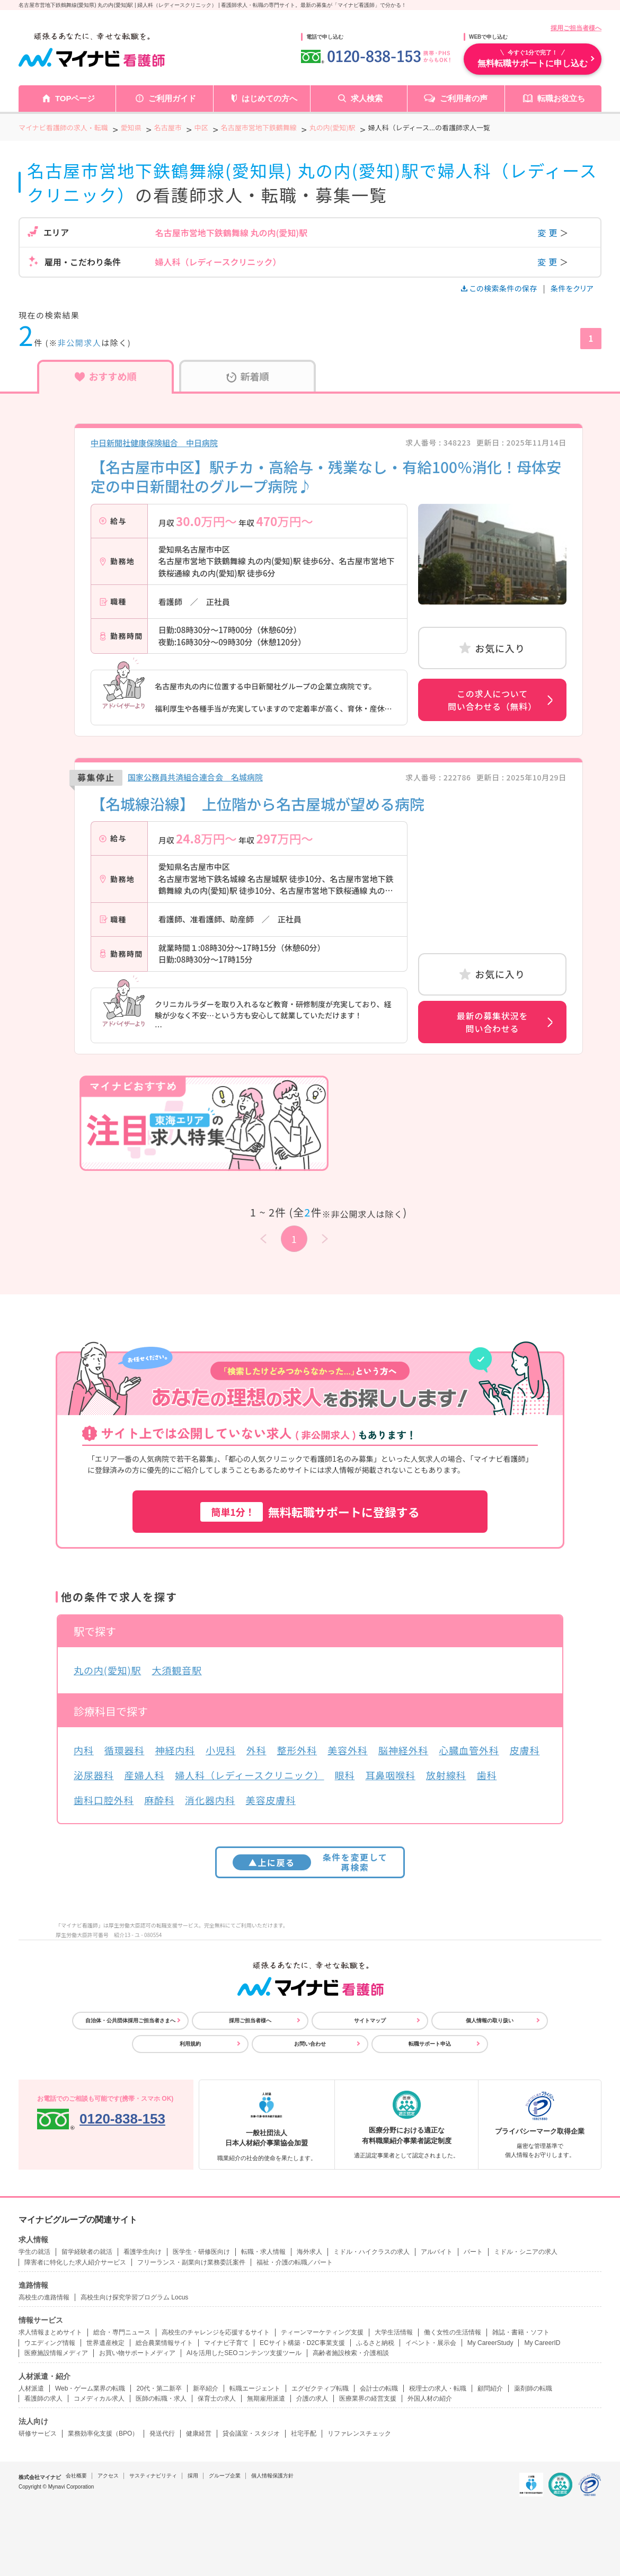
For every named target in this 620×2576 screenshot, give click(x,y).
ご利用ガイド (172, 98)
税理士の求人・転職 (437, 2388)
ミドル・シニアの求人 (525, 2251)
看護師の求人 (43, 2398)
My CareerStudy (490, 2343)
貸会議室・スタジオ (251, 2433)
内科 (84, 1750)
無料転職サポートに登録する (310, 1512)
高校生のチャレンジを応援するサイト (216, 2332)
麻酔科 (159, 1800)
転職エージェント (254, 2388)
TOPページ (75, 98)
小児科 (221, 1750)
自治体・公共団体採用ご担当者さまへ (130, 2020)
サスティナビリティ (153, 2476)
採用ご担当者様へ (576, 28)
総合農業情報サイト (164, 2343)
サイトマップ (370, 2020)
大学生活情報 (394, 2332)
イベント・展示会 (430, 2343)
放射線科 (446, 1775)
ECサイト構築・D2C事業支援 (302, 2343)
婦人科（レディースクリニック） (249, 1775)
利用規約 (190, 2044)
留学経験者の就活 (86, 2251)
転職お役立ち (561, 98)
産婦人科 (145, 1775)
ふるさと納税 (375, 2343)
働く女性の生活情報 (452, 2332)
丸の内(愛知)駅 (107, 1670)
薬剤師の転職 (533, 2388)
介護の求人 (312, 2398)
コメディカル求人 (99, 2398)
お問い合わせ (310, 2044)
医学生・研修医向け (201, 2251)
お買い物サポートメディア (137, 2353)
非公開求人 (80, 342)
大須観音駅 (177, 1670)
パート (473, 2251)
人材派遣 (31, 2388)
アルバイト (437, 2251)
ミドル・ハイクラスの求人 (371, 2251)
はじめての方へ (269, 98)
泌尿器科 (94, 1775)
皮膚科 (525, 1750)
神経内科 (175, 1750)
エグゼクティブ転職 (320, 2388)
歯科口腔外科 (104, 1800)
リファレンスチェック (359, 2433)
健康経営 (198, 2433)
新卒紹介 (205, 2388)
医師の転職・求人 (161, 2398)
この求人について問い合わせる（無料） (492, 700)
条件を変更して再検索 (310, 1862)
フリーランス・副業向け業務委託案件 (191, 2262)
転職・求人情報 (263, 2251)
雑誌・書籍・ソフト (521, 2332)
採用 (193, 2476)
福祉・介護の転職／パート (294, 2262)
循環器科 (124, 1750)
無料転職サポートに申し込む (532, 58)
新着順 (247, 376)
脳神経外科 (403, 1750)
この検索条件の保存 (499, 288)
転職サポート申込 (430, 2044)
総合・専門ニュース (121, 2332)
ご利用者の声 (464, 98)
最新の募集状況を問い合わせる (492, 1022)
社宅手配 (303, 2433)
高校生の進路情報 (44, 2297)
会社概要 (76, 2476)
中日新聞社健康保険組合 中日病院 (154, 442)
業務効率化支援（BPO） (103, 2433)
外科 (256, 1750)
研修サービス (38, 2433)
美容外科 (347, 1750)
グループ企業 (225, 2476)
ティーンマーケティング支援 (322, 2332)
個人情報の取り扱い (489, 2020)
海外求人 (309, 2251)
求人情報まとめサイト (50, 2332)
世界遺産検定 (105, 2343)
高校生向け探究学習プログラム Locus (134, 2297)
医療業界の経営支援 (367, 2398)
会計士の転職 (379, 2388)
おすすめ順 (106, 376)
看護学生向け (142, 2251)
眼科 (345, 1775)
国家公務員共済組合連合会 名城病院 (195, 777)
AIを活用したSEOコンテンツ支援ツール (244, 2353)
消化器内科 (210, 1800)
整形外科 (297, 1750)
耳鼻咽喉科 (390, 1775)
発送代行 (162, 2433)
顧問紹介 (490, 2388)
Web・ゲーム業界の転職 (90, 2388)
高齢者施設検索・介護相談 (351, 2353)
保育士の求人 (217, 2398)
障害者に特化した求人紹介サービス (75, 2262)
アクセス (108, 2476)
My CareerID (542, 2343)
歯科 (486, 1775)
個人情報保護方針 (272, 2476)
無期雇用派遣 (266, 2398)
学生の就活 (34, 2251)
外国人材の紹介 (430, 2398)
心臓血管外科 (469, 1750)
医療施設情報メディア (56, 2353)
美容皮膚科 (271, 1800)
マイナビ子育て (226, 2343)
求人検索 (367, 98)
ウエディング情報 (49, 2343)
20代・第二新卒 (158, 2388)
